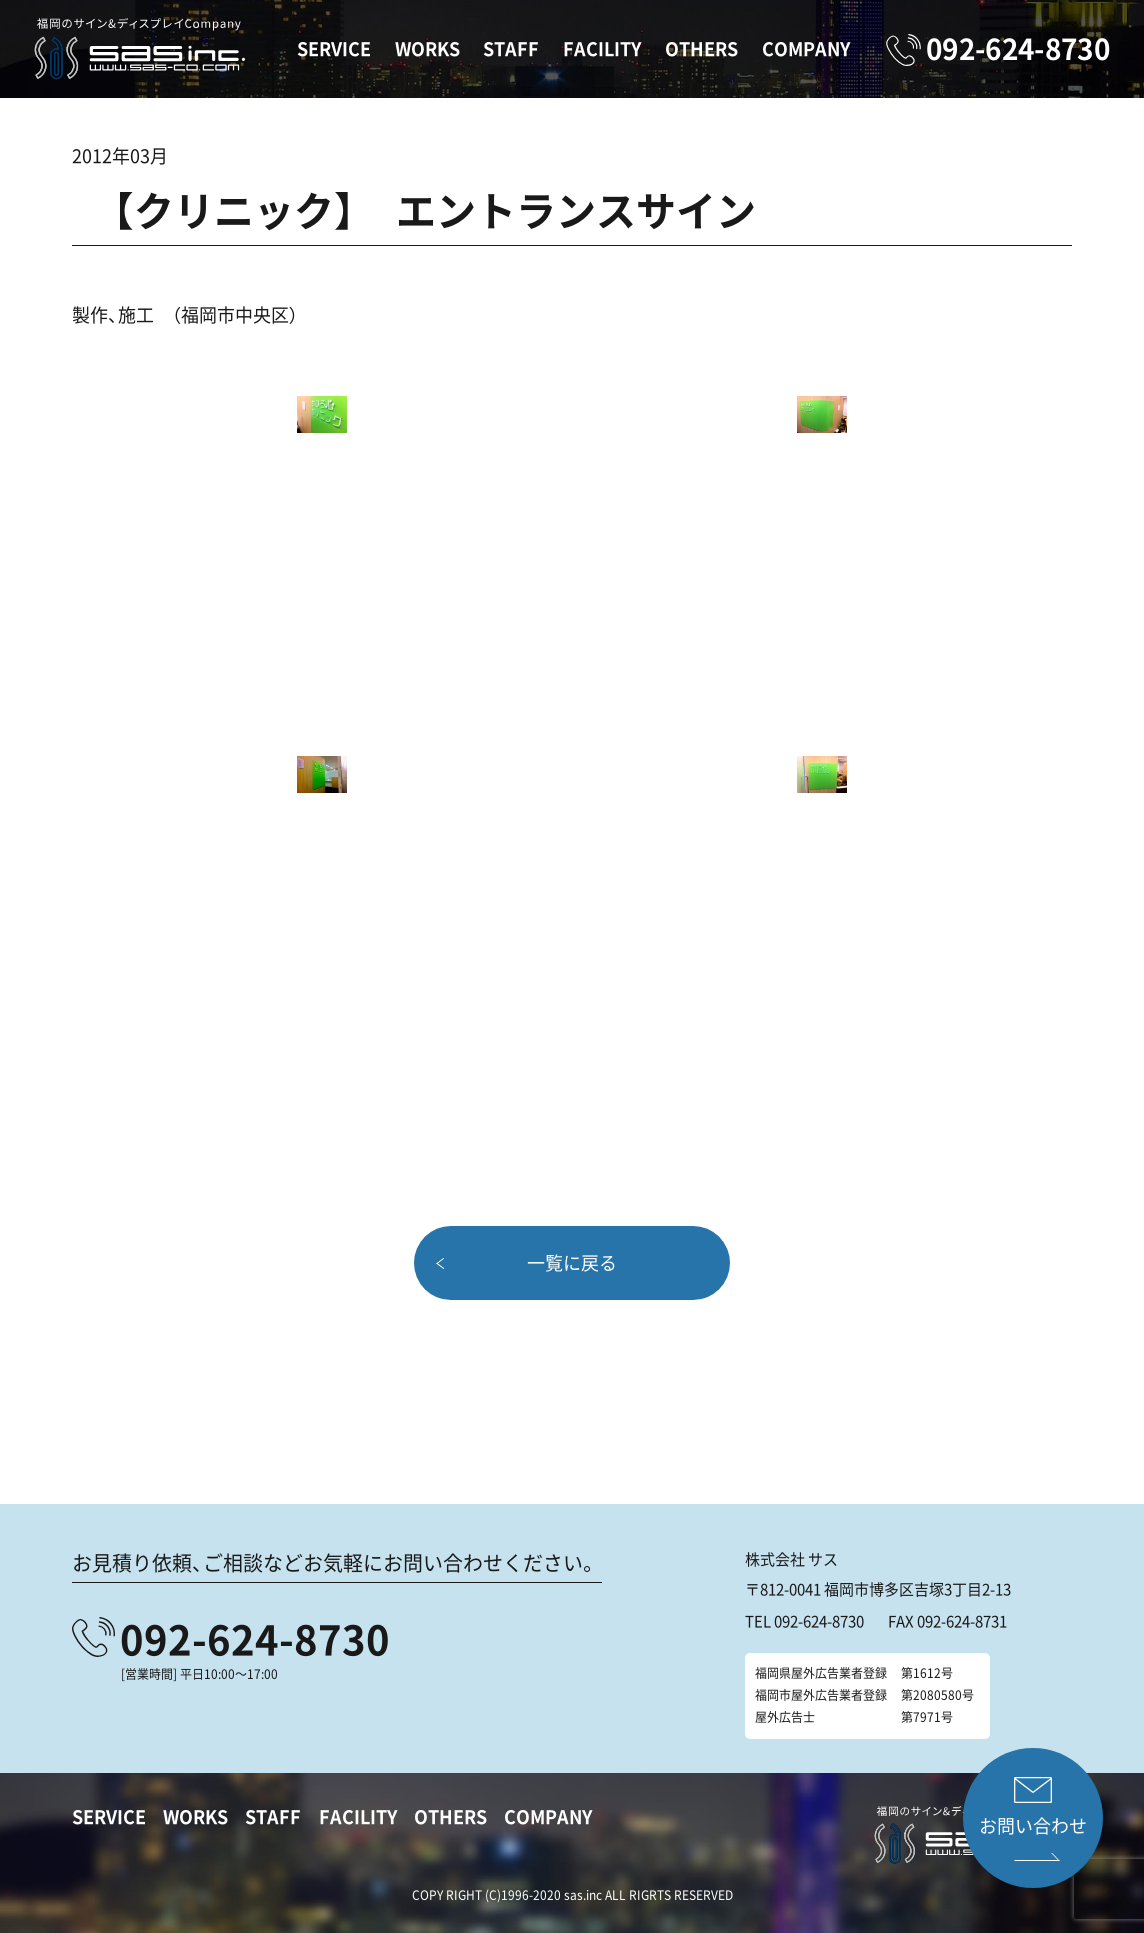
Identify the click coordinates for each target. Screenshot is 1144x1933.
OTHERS (701, 48)
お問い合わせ (1033, 1825)
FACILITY (602, 48)
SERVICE (334, 48)
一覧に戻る (572, 1262)
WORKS (427, 48)
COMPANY (806, 48)
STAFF (511, 48)
